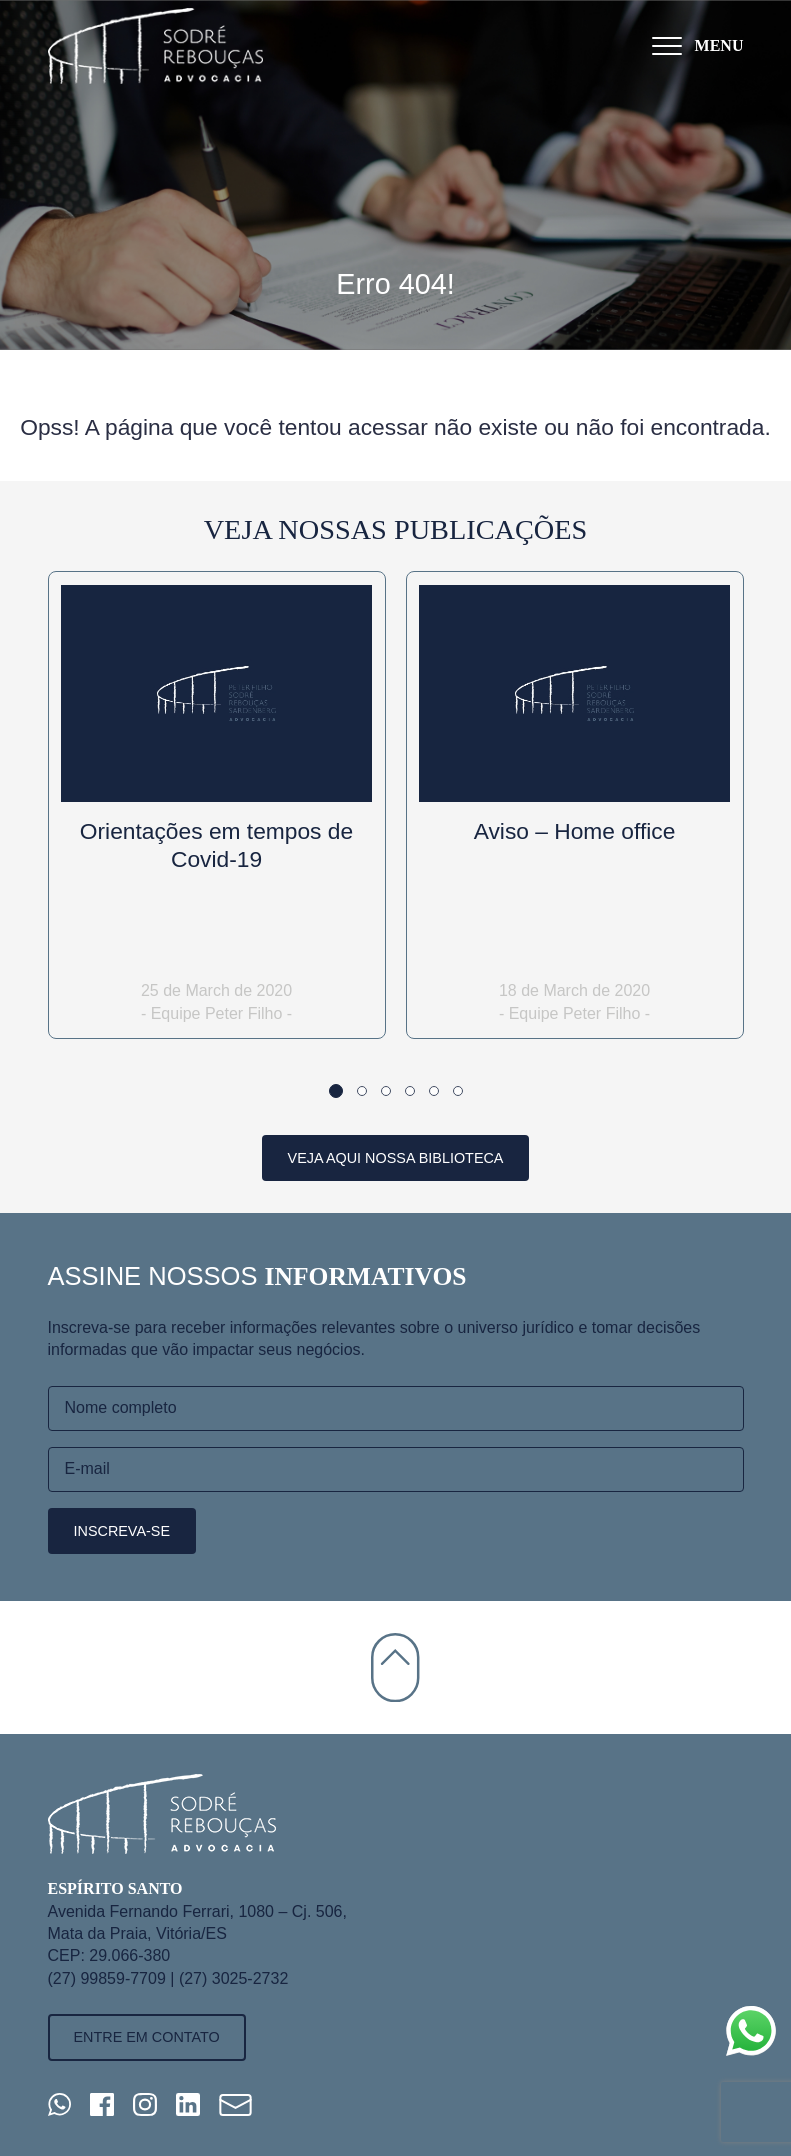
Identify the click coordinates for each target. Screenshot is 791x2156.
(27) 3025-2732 (233, 1978)
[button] (336, 1091)
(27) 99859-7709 (107, 1978)
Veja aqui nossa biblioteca (396, 1158)
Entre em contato (147, 2037)
